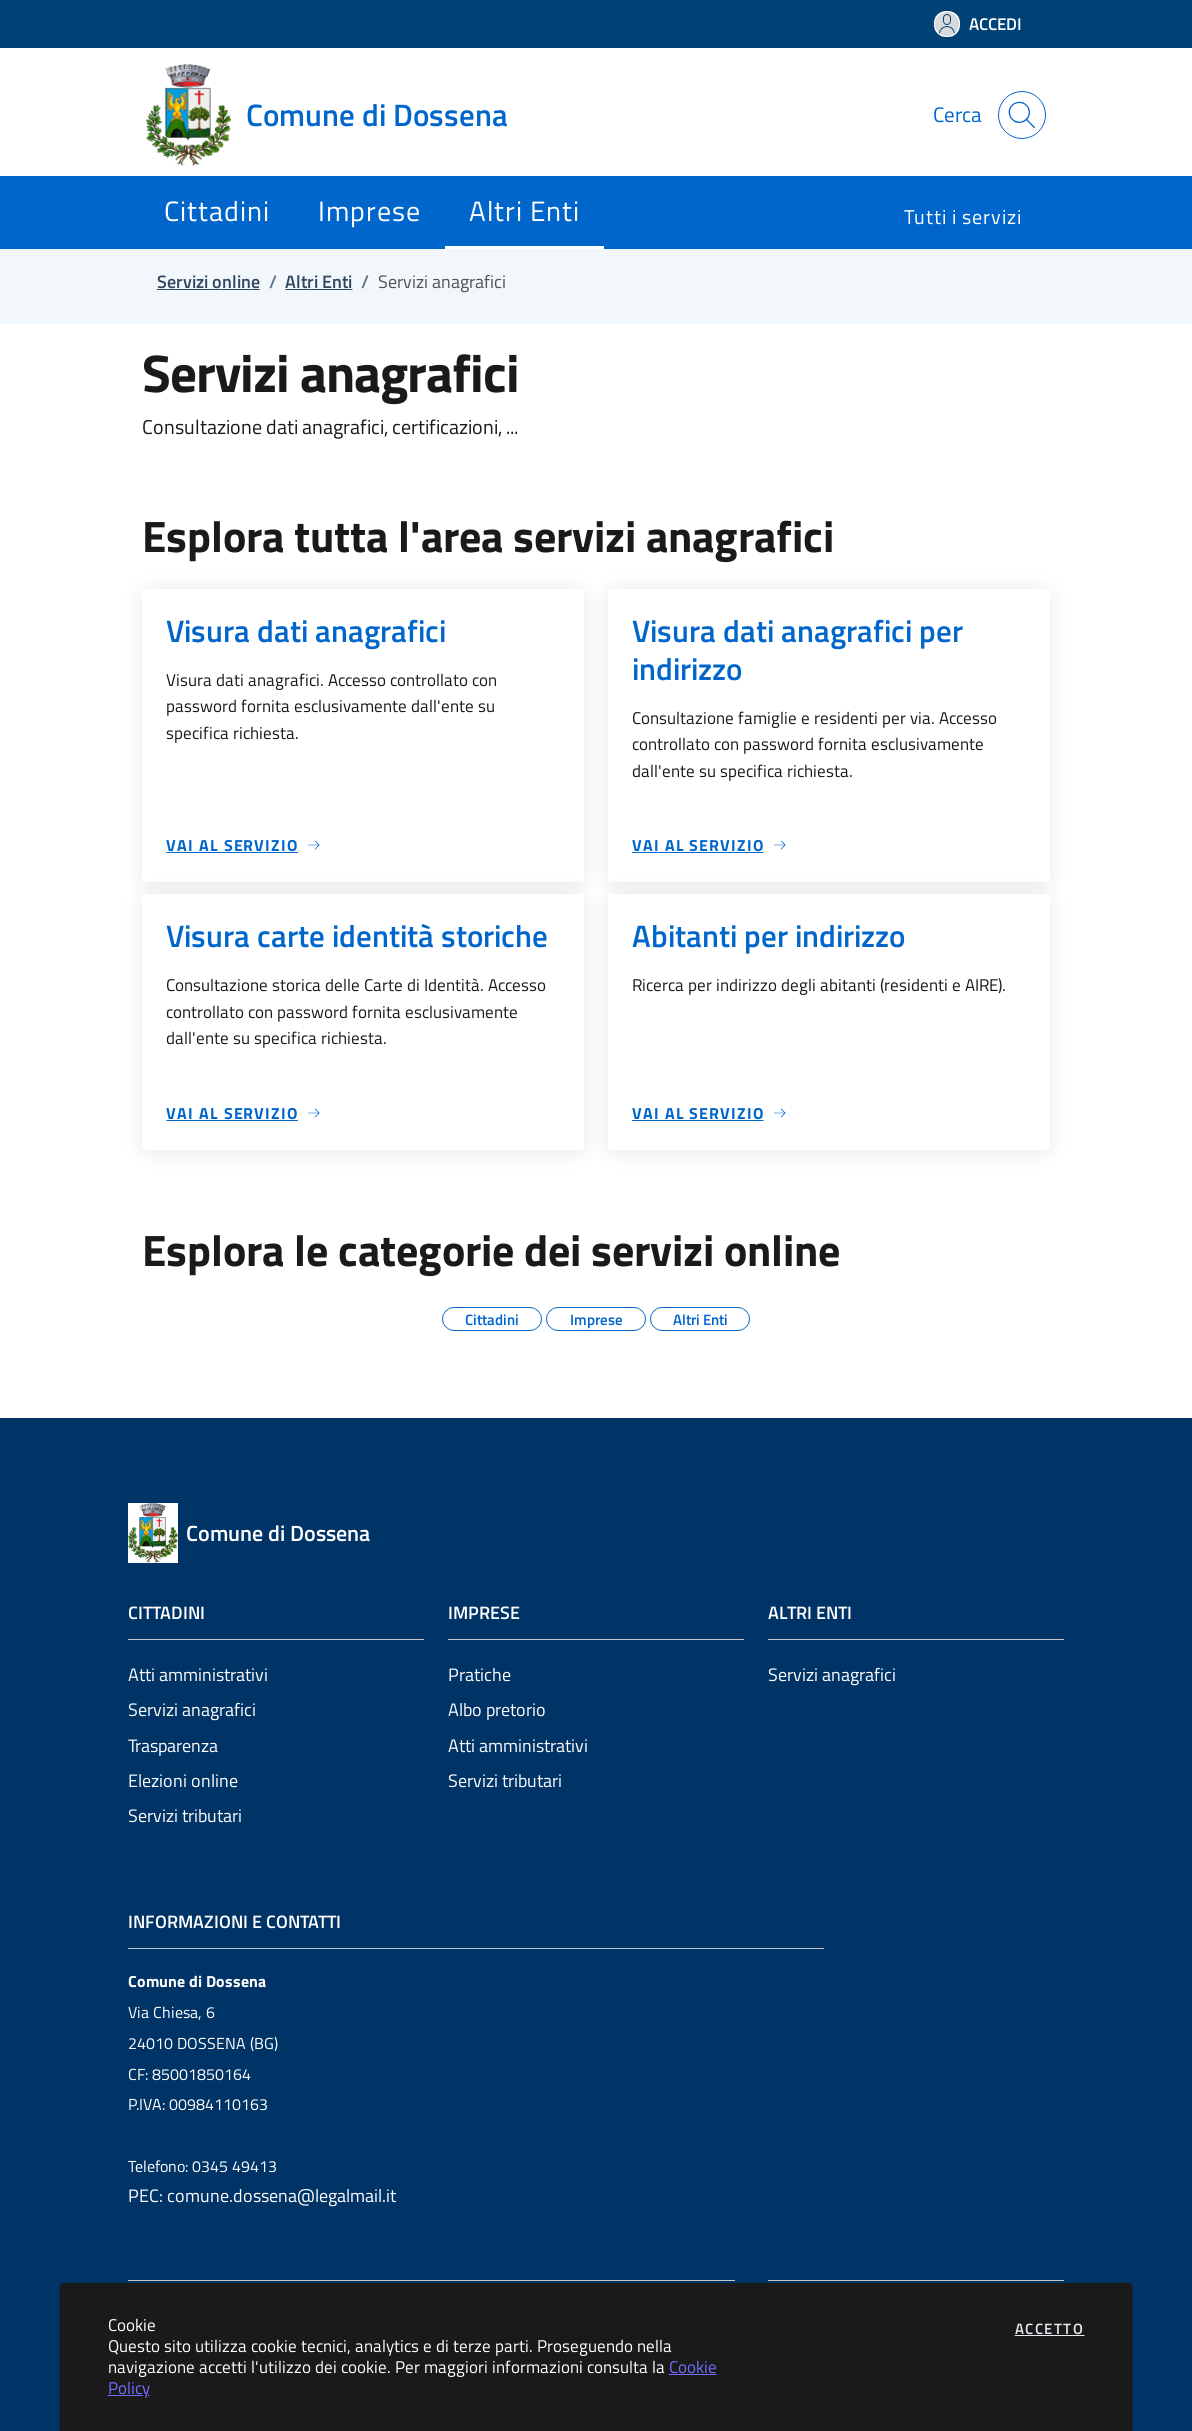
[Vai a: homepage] (339, 115)
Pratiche (479, 1674)
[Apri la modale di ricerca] (1022, 115)
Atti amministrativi (198, 1674)
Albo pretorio (497, 1709)
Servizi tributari (185, 1815)
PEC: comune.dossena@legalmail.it (262, 2195)
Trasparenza (173, 1745)
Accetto (1050, 2328)
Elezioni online (183, 1780)
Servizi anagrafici (192, 1709)
